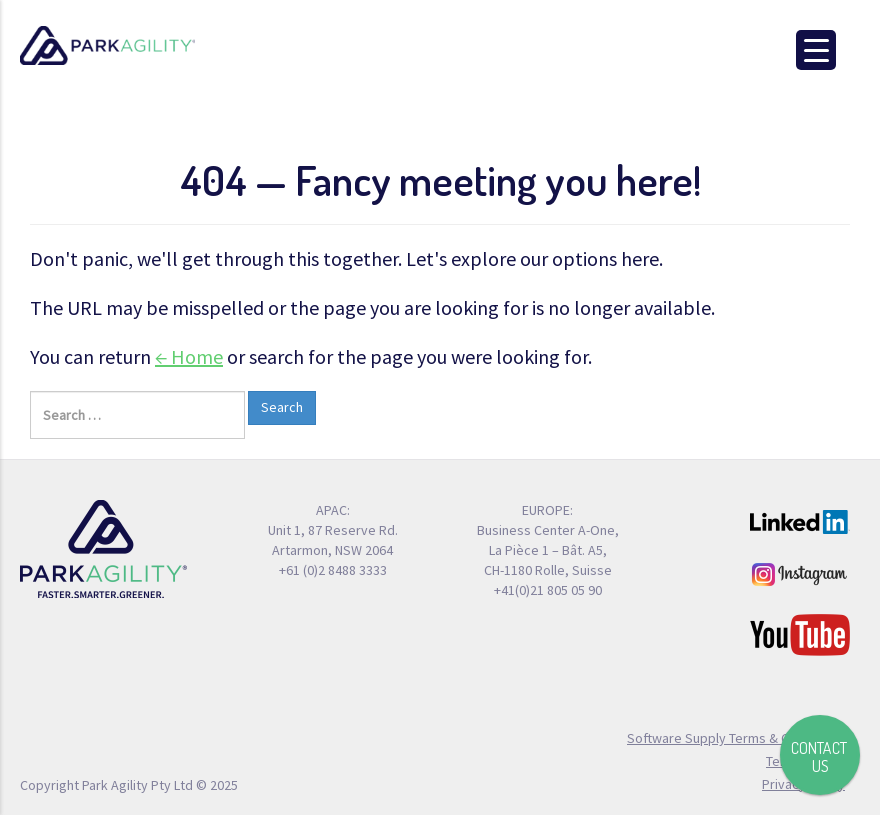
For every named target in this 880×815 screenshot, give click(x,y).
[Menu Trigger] (816, 50)
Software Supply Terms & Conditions (736, 738)
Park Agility (107, 46)
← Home (189, 356)
